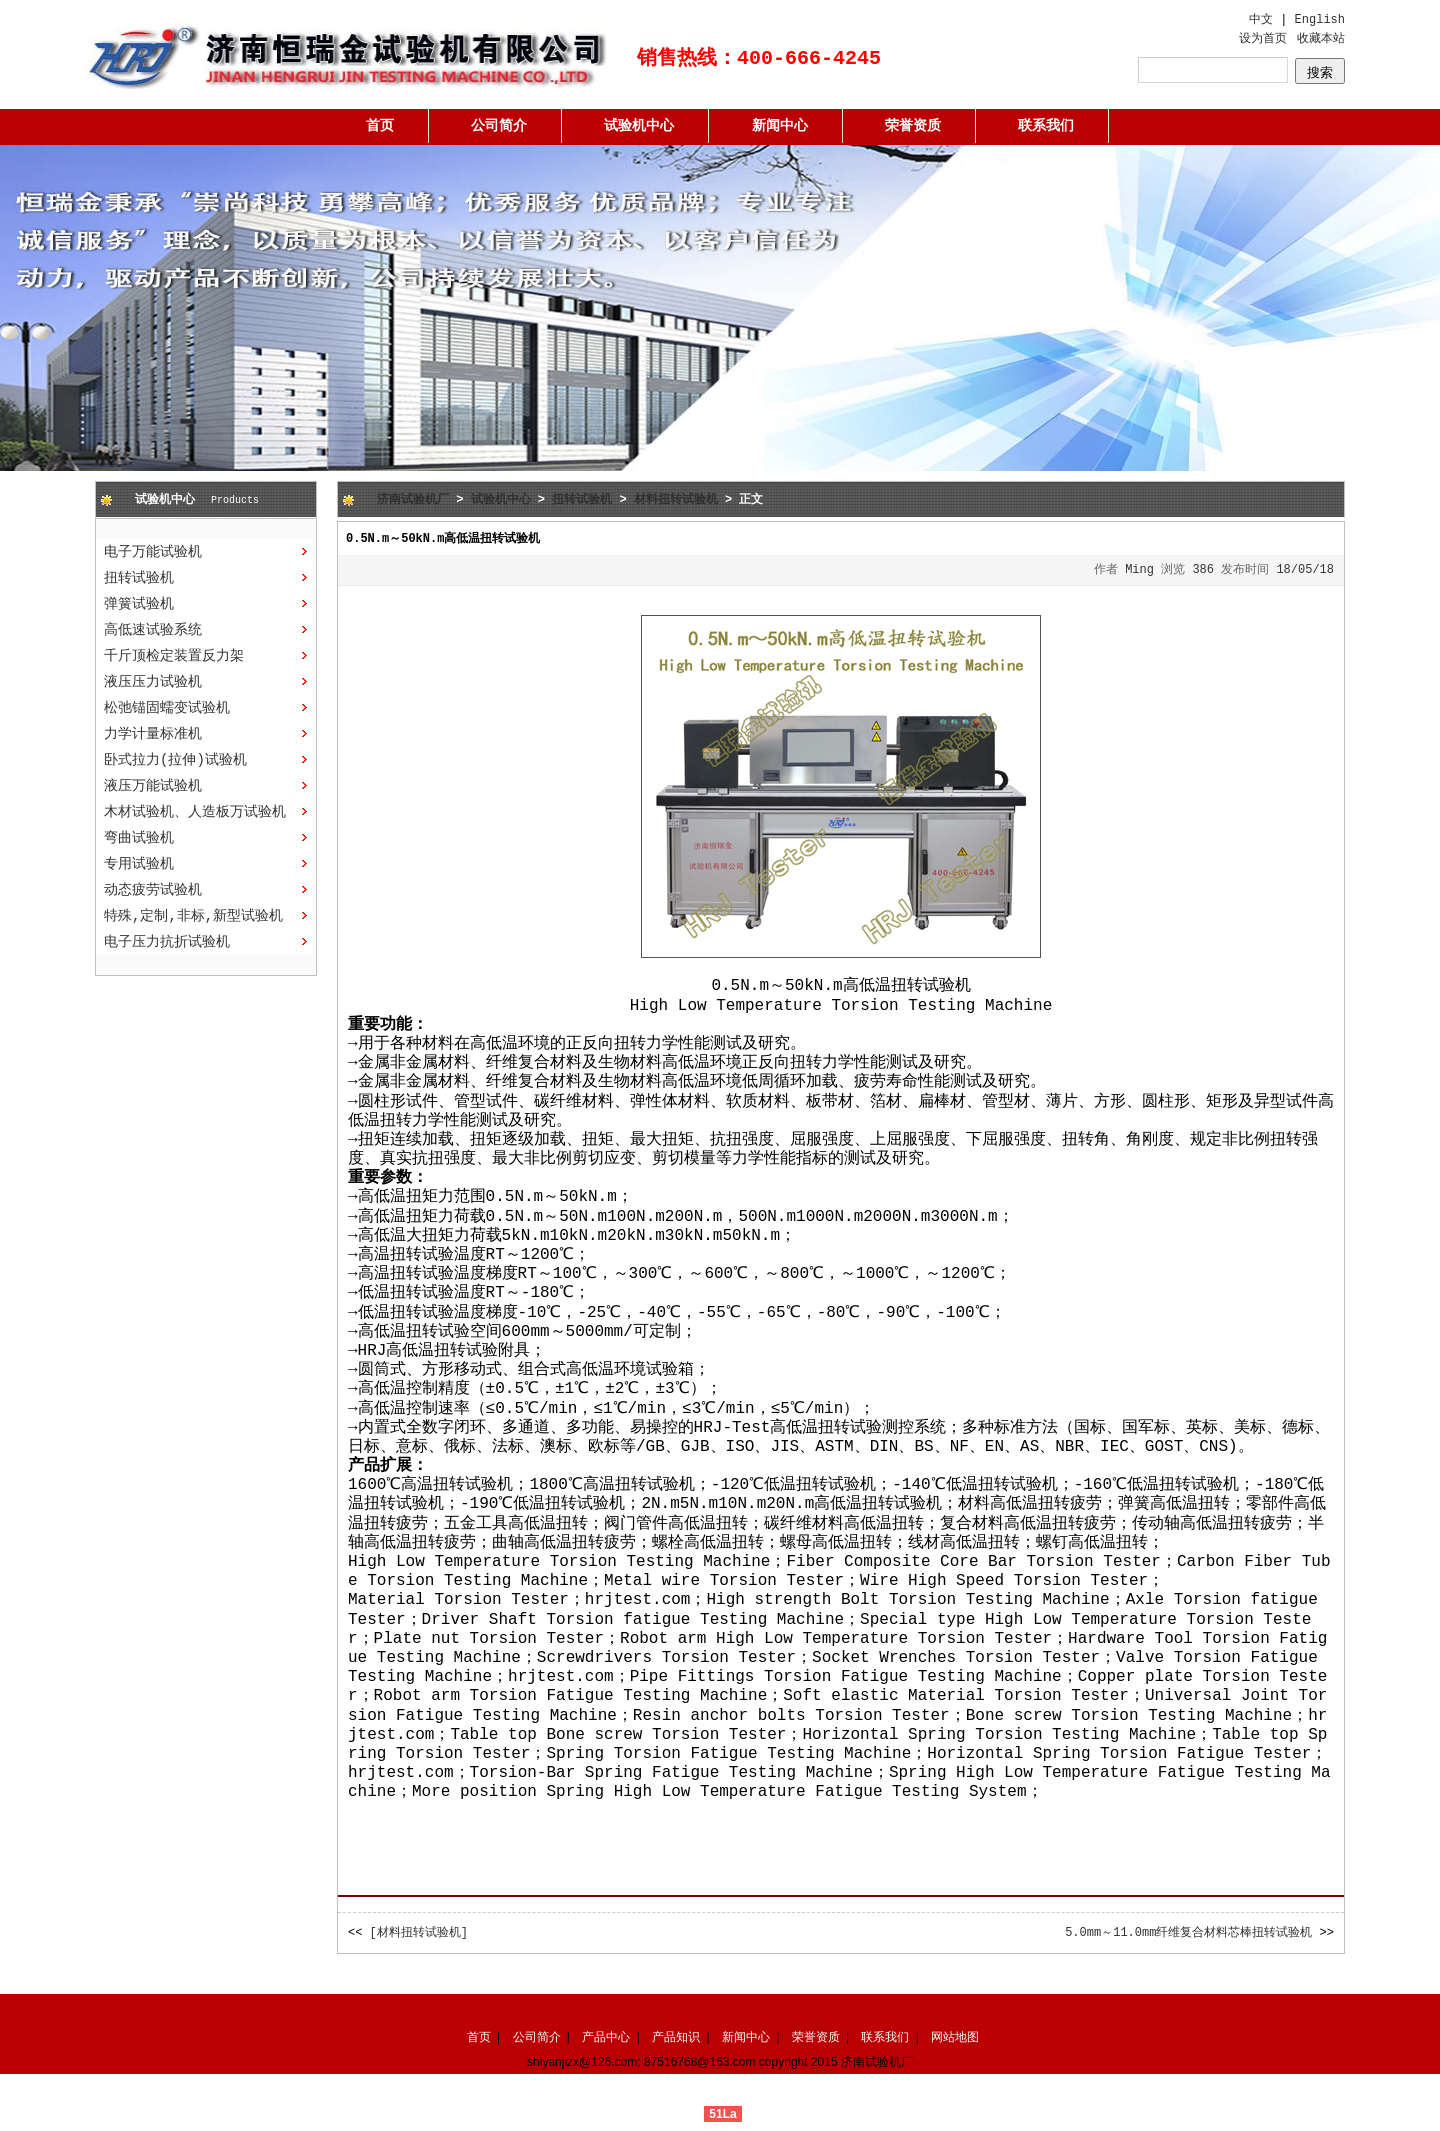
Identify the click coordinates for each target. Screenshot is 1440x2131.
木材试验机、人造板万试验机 (195, 812)
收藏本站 (1321, 39)
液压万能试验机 (153, 786)
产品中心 (606, 2037)
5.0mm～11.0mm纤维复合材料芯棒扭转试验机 (1188, 1933)
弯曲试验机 (139, 838)
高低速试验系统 (153, 630)
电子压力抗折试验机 (167, 942)
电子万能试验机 (153, 552)
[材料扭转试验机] (419, 1933)
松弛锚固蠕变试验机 (167, 708)
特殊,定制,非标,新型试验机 (193, 916)
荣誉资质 (913, 126)
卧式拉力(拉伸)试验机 (175, 760)
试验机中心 (639, 126)
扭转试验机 (139, 578)
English (1320, 20)
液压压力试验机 (153, 682)
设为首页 (1263, 39)
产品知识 (676, 2037)
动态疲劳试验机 (153, 890)
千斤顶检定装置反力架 (174, 656)
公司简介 (499, 126)
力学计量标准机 (153, 734)
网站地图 (955, 2037)
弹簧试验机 (139, 604)
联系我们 (1046, 126)
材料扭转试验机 (676, 500)
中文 (1261, 20)
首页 (380, 126)
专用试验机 (139, 864)
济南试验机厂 (413, 500)
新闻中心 (780, 126)
